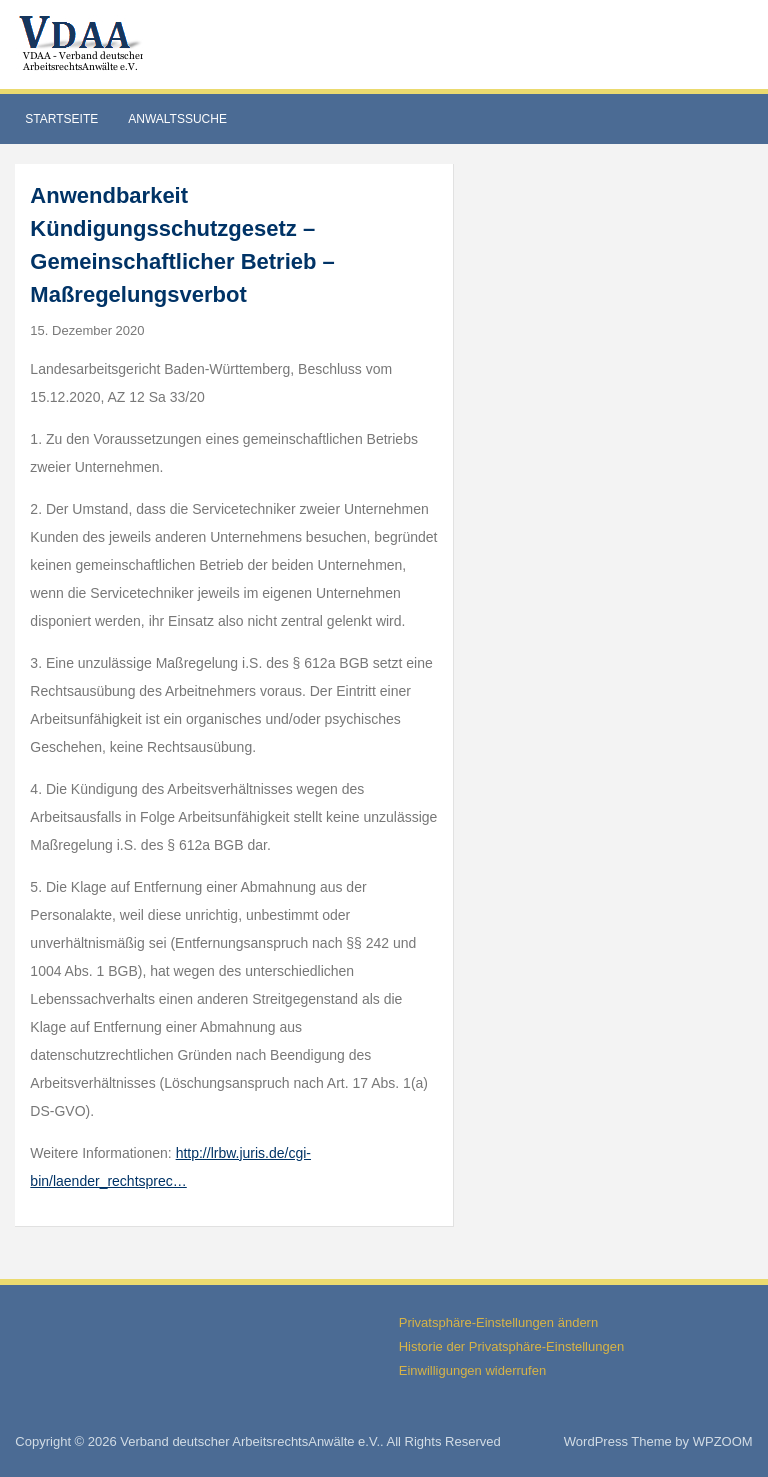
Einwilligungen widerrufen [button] (472, 1370)
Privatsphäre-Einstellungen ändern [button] (498, 1322)
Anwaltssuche (177, 119)
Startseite (61, 119)
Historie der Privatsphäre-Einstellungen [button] (511, 1346)
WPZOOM (723, 1441)
